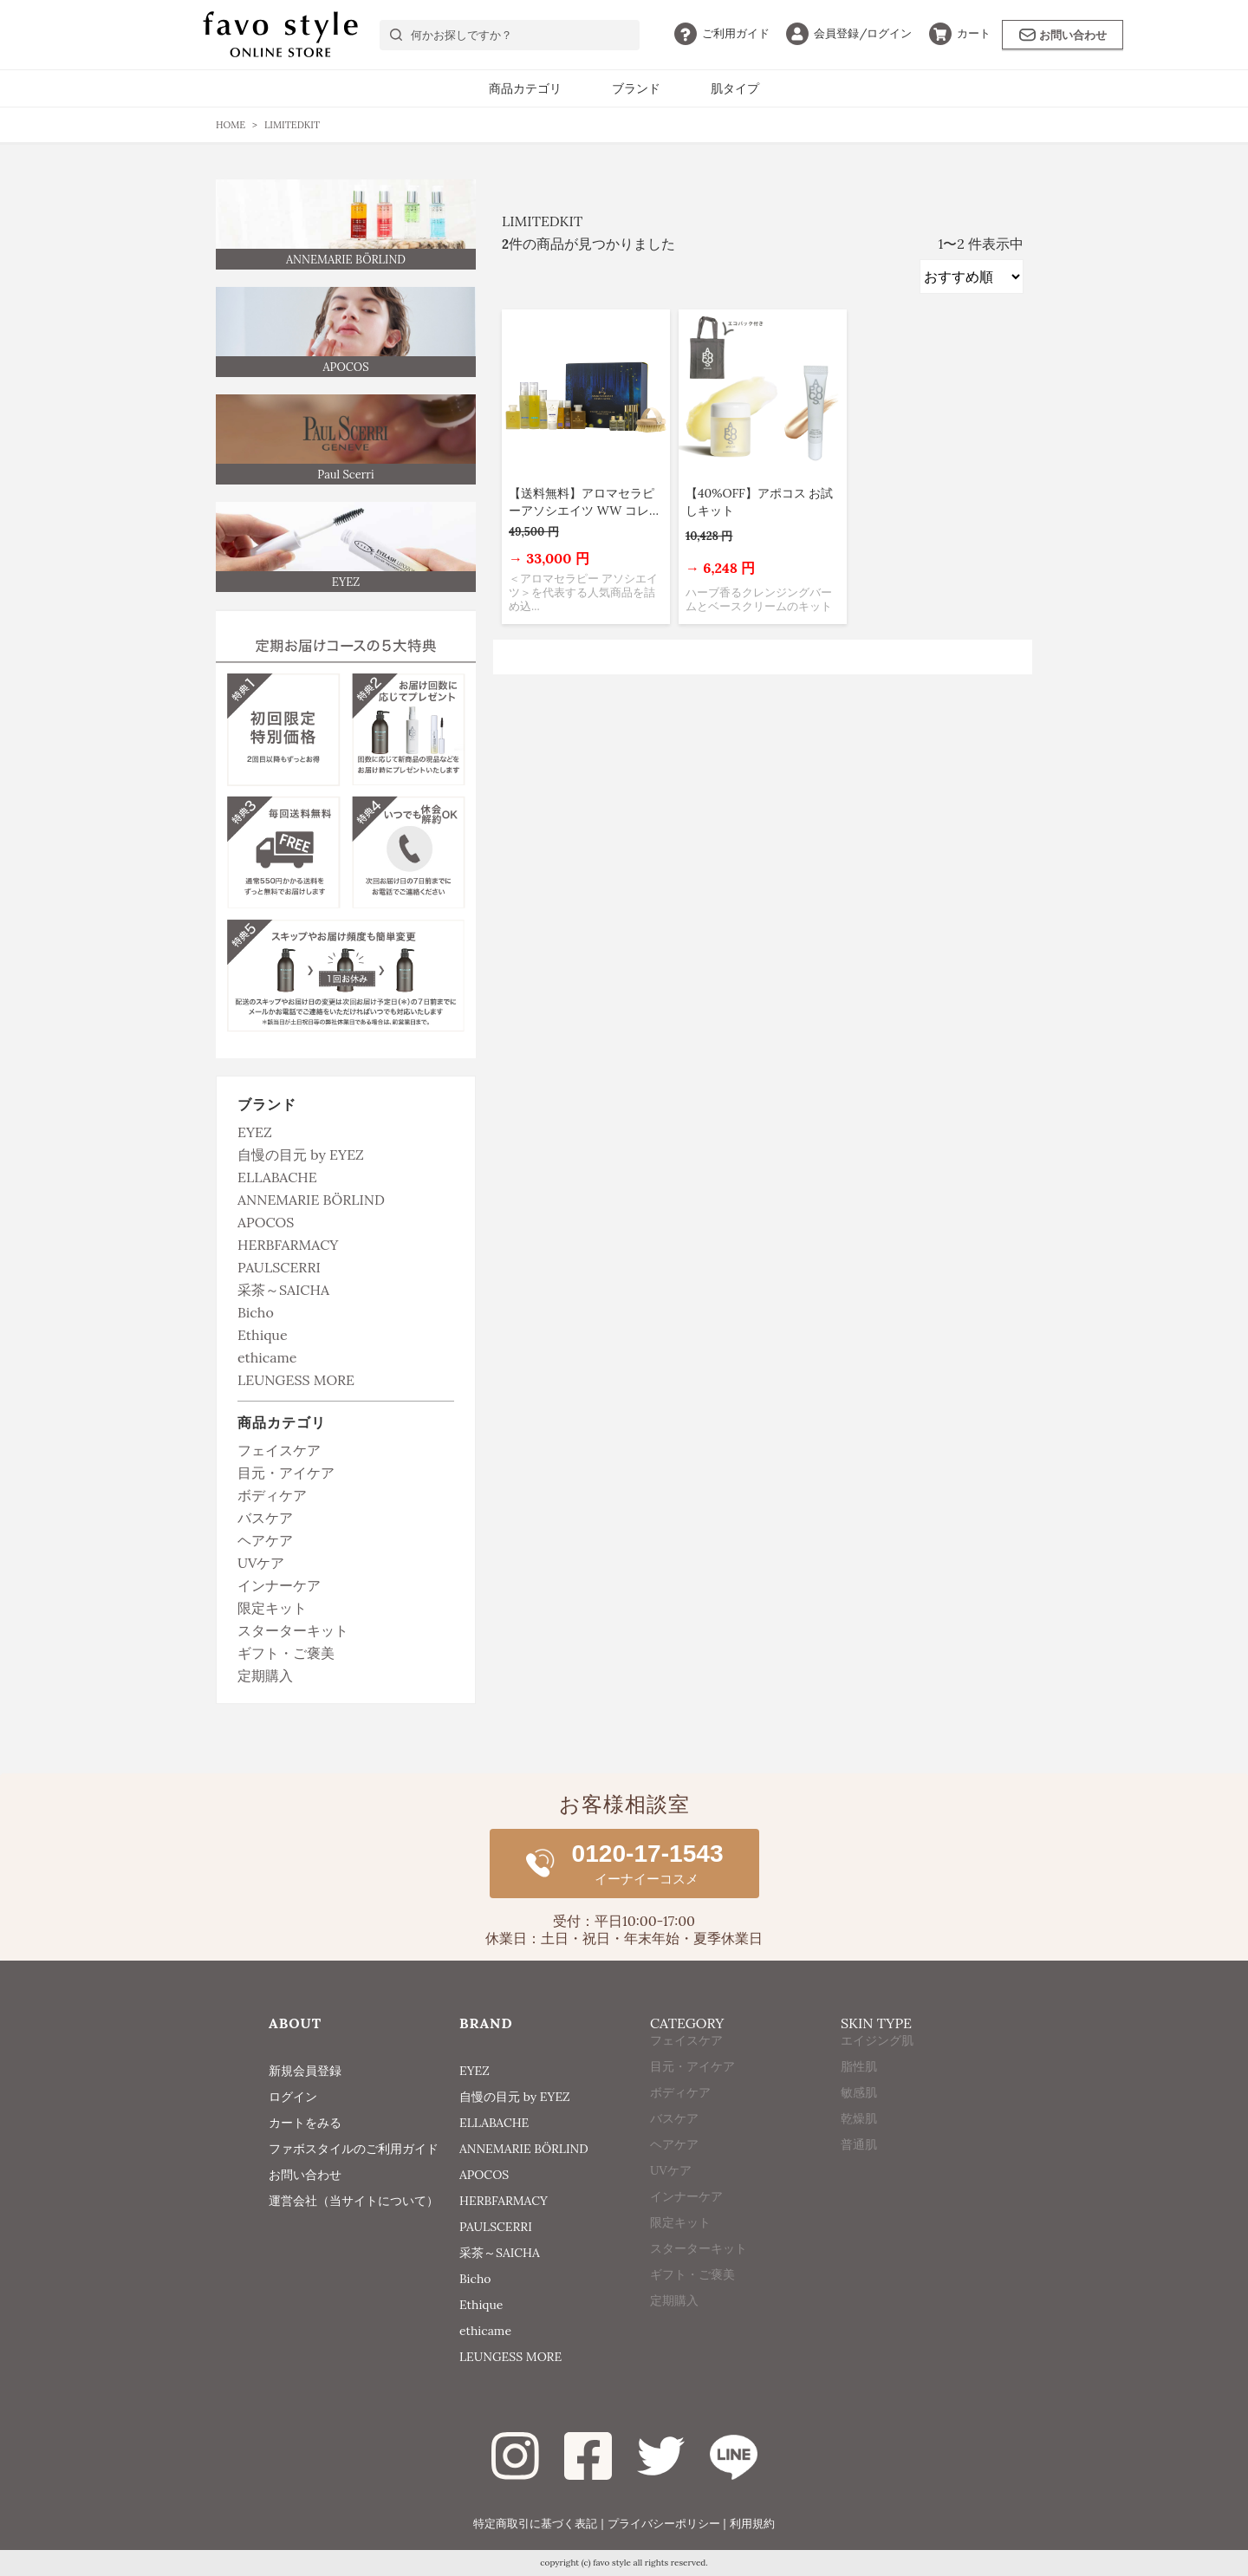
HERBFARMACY (287, 1245)
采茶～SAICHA (283, 1290)
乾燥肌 (859, 2149)
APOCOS (265, 1222)
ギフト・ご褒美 (286, 1653)
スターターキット (292, 1630)
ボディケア (272, 1495)
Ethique (262, 1335)
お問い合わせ (1063, 35)
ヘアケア (265, 1540)
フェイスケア (279, 1450)
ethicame (267, 1357)
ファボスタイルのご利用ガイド (354, 2149)
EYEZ (254, 1132)
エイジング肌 (877, 2071)
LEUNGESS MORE (295, 1380)
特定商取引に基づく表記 (535, 2523)
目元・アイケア (286, 1473)
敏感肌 (859, 2123)
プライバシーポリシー (664, 2523)
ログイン (849, 33)
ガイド (722, 33)
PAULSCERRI (279, 1267)
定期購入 (265, 1675)
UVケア (260, 1563)
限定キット (272, 1608)
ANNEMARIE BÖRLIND (311, 1200)
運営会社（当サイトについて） (354, 2201)
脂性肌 (859, 2097)
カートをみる (305, 2123)
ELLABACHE (277, 1177)
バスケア (265, 1518)
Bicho (255, 1312)
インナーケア (279, 1585)
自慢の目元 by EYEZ (300, 1154)
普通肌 (859, 2175)
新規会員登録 (305, 2071)
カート (960, 33)
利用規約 (752, 2523)
